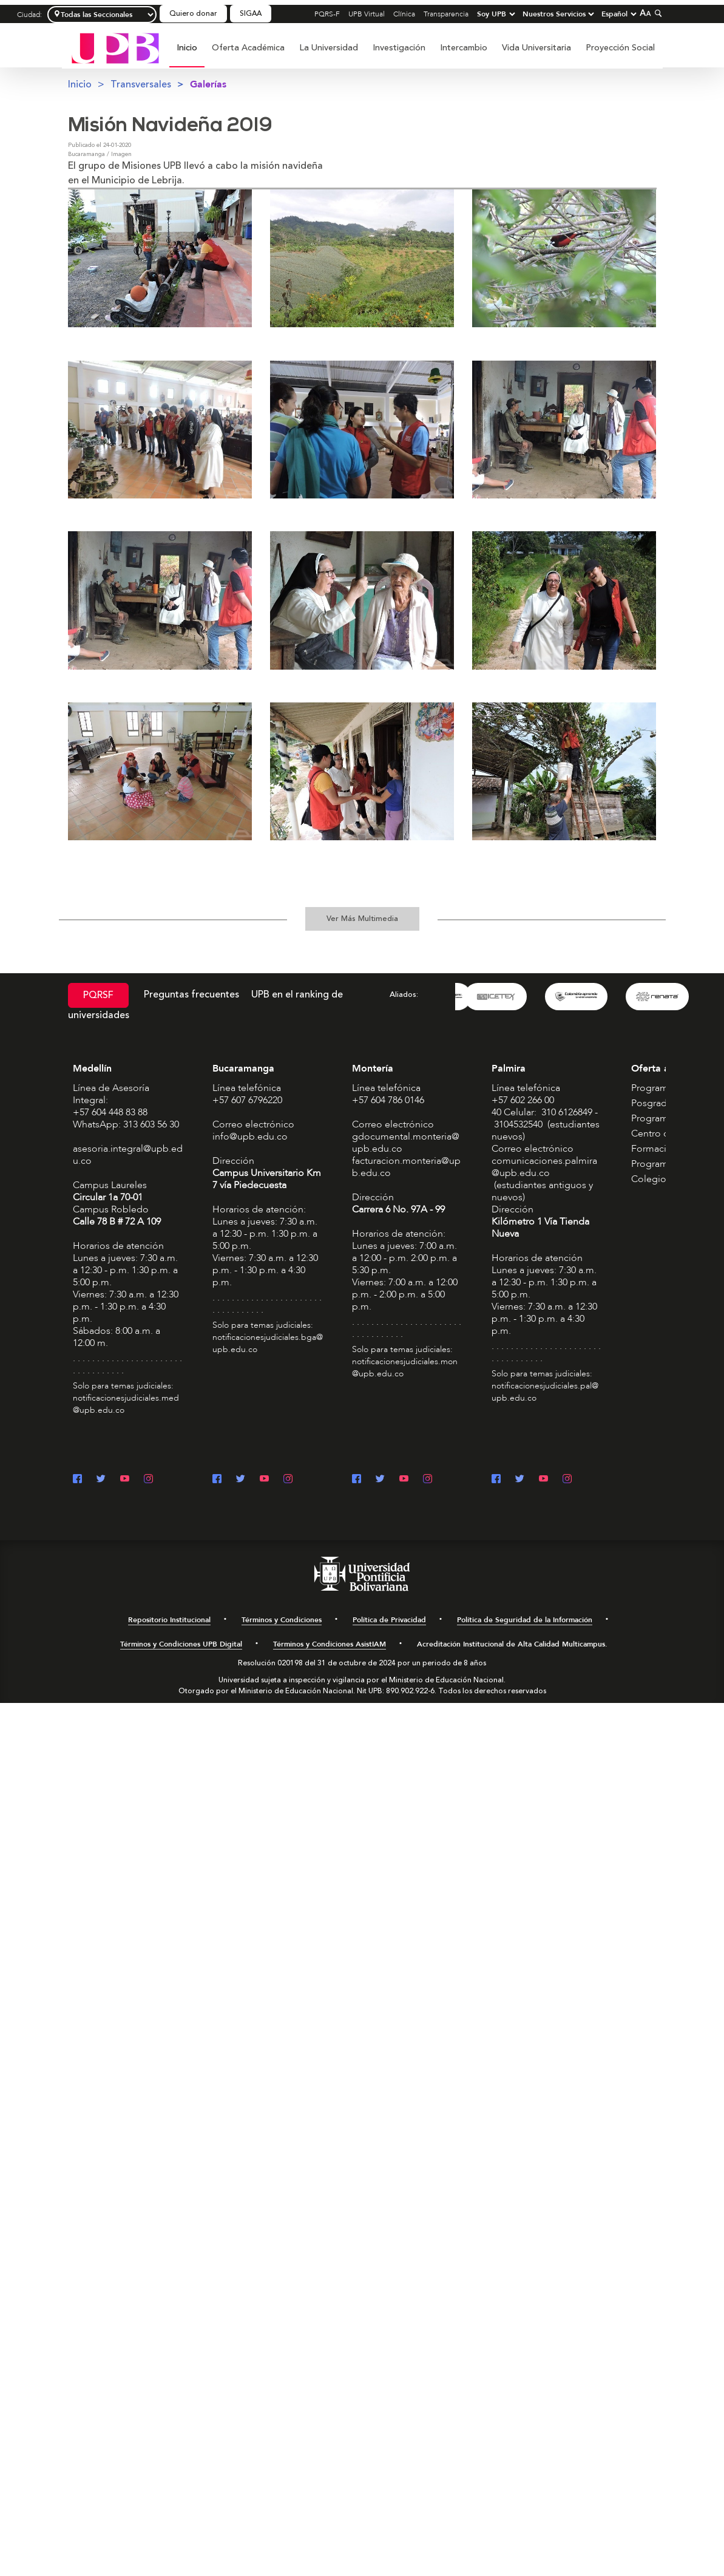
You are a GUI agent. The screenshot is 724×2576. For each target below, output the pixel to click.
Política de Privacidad (389, 1620)
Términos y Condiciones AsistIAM (329, 1644)
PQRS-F (327, 14)
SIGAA (251, 13)
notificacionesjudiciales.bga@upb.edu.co (267, 1343)
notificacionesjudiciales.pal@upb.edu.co (545, 1392)
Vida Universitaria (536, 48)
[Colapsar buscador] (656, 13)
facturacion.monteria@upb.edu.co (406, 1167)
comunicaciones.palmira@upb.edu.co (544, 1167)
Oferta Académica (248, 48)
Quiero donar (193, 13)
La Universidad (328, 48)
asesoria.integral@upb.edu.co (128, 1155)
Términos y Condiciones (282, 1620)
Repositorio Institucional (169, 1620)
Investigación (399, 48)
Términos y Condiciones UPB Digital (181, 1644)
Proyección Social (620, 48)
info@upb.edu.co (250, 1136)
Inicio (187, 48)
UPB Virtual (366, 14)
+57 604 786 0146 (388, 1100)
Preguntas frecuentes (191, 994)
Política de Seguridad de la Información (524, 1620)
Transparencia (446, 14)
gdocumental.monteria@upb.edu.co (405, 1142)
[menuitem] (187, 54)
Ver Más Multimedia (362, 918)
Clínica (404, 14)
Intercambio (463, 48)
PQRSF (98, 995)
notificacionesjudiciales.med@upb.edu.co (126, 1404)
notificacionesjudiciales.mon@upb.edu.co (405, 1367)
